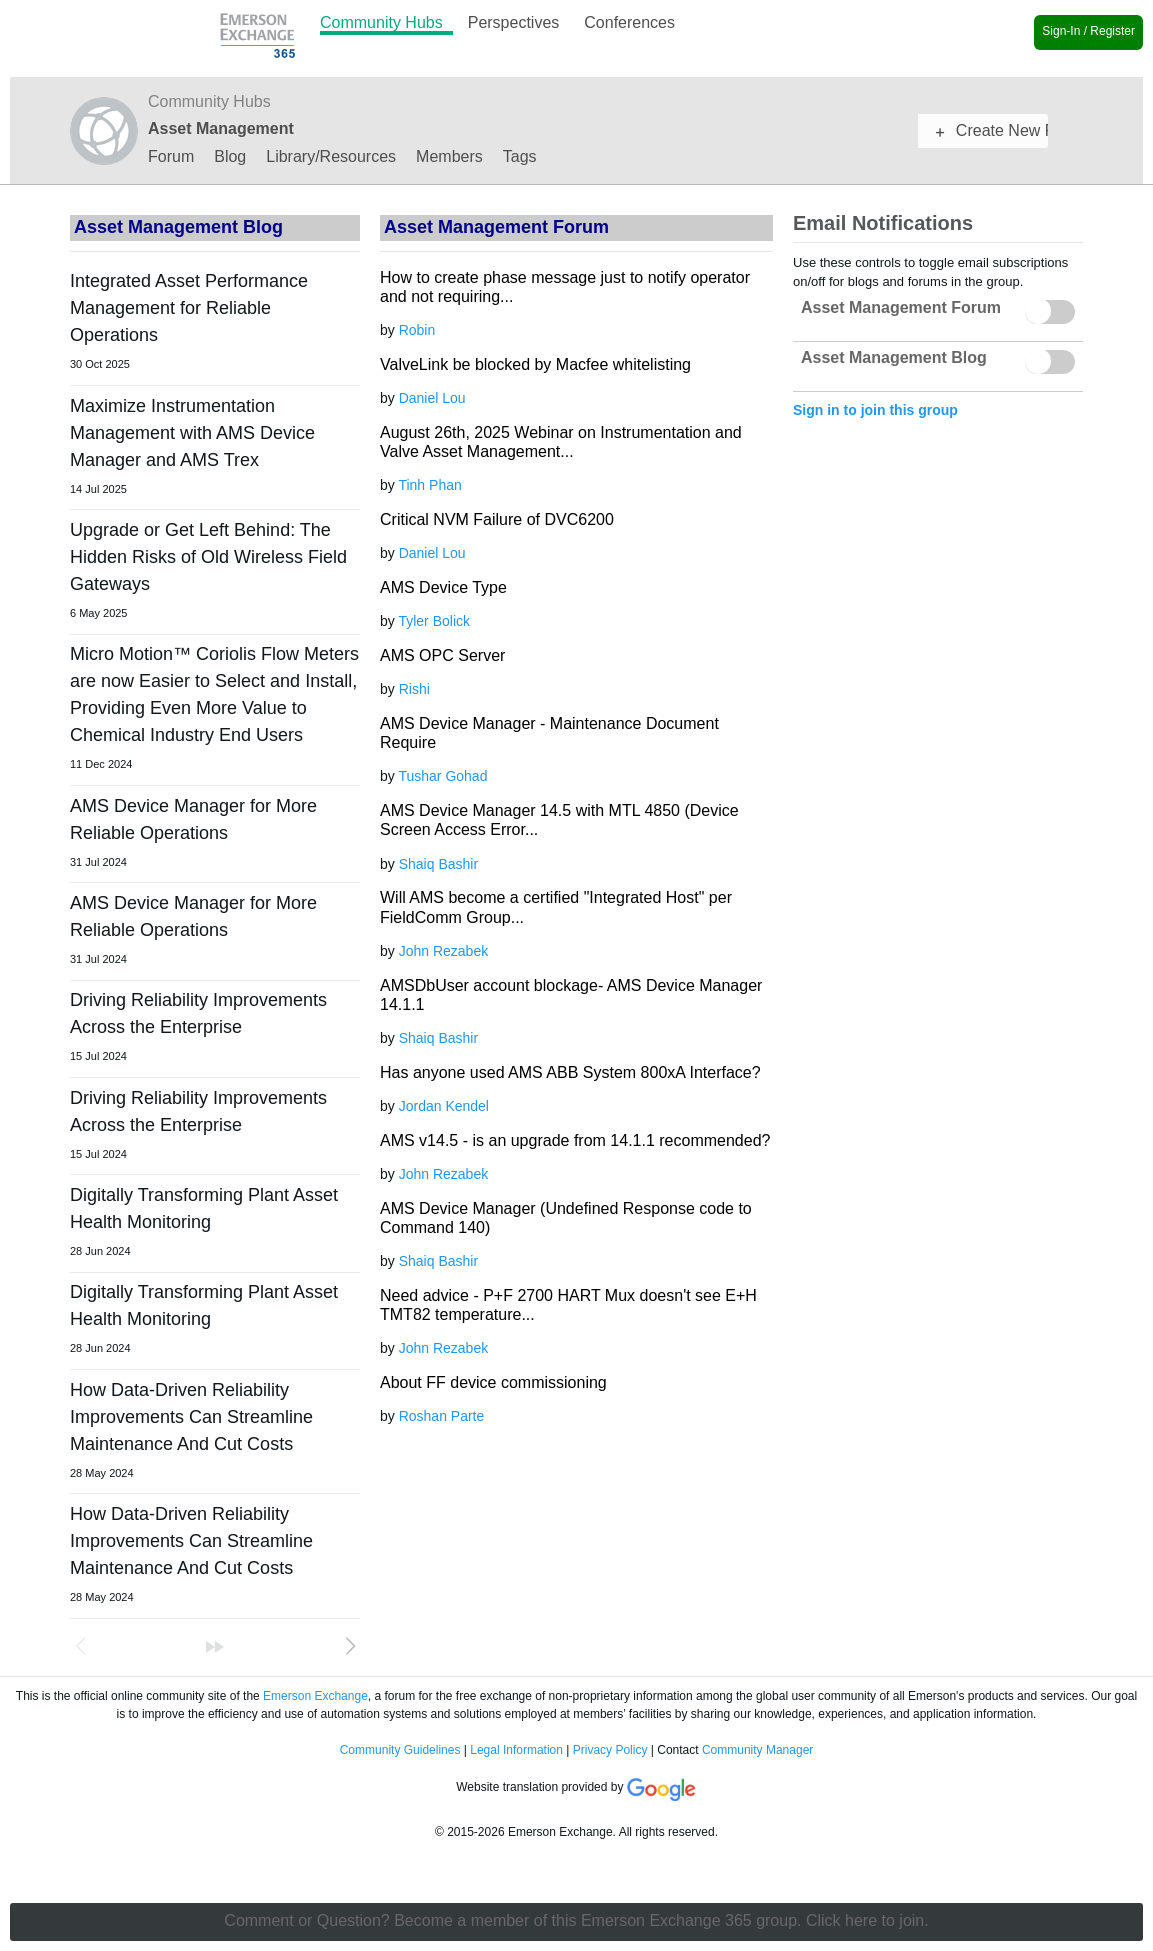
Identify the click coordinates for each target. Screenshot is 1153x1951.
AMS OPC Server (442, 655)
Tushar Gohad (442, 776)
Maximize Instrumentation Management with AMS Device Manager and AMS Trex (192, 433)
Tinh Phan (429, 485)
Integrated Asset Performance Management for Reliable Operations (189, 308)
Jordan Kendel (444, 1106)
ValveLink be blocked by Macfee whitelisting (535, 364)
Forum (171, 157)
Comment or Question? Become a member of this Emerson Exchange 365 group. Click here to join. (576, 1920)
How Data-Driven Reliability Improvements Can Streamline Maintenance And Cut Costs (191, 1417)
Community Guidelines (400, 1750)
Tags (520, 157)
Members (449, 157)
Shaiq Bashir (438, 864)
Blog (230, 157)
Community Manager (757, 1750)
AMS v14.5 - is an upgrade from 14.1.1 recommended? (575, 1140)
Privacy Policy (610, 1750)
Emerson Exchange (315, 1696)
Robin (417, 330)
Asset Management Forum (901, 307)
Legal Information (516, 1750)
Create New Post (992, 130)
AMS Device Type (443, 587)
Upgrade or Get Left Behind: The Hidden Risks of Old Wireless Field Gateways (208, 557)
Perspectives (514, 22)
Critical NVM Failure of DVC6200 (497, 519)
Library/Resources (331, 157)
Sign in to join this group (875, 410)
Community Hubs (381, 22)
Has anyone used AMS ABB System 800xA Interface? (570, 1072)
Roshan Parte (442, 1416)
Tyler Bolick (434, 621)
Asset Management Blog (178, 227)
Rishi (414, 689)
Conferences (629, 22)
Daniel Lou (432, 398)
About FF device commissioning (493, 1382)
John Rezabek (444, 951)
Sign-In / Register (1088, 31)
